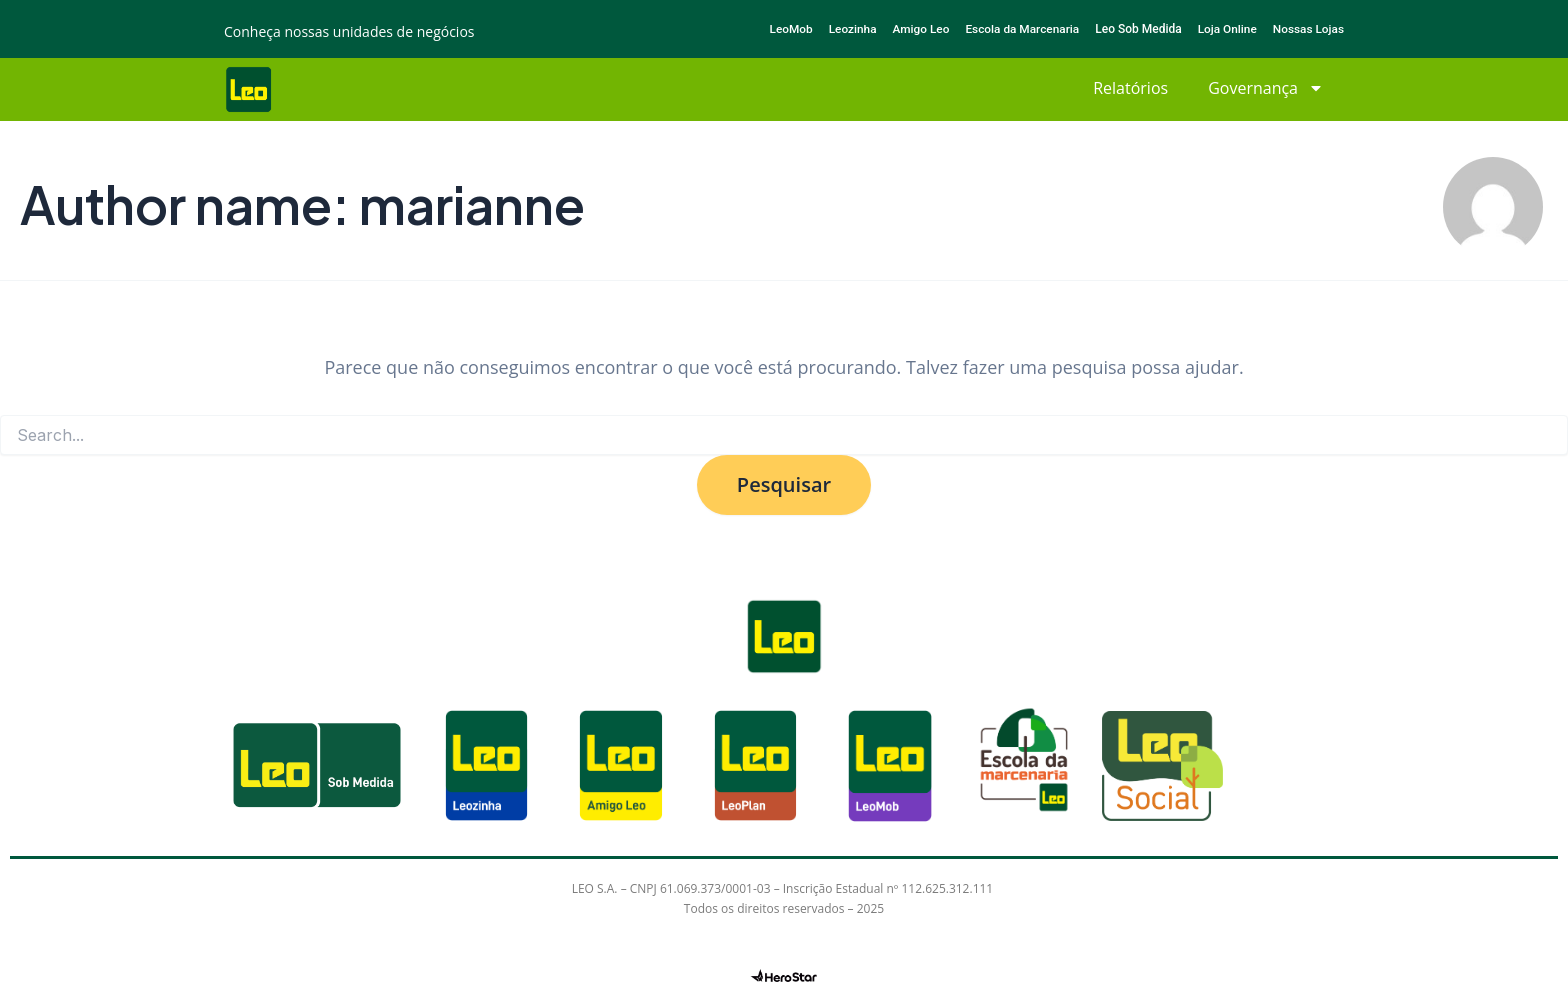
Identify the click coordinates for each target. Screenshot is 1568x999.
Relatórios (1130, 88)
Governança (1266, 88)
